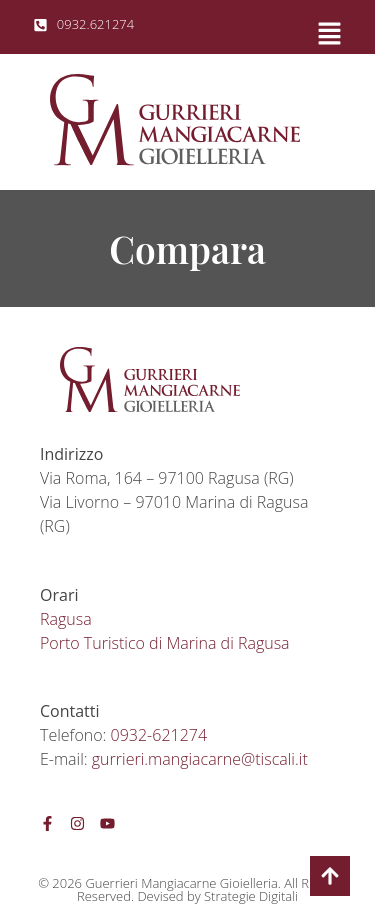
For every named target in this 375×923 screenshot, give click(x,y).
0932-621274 (159, 735)
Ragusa (66, 619)
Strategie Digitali (251, 896)
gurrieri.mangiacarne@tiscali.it (200, 759)
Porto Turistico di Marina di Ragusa (165, 643)
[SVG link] (175, 120)
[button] (270, 31)
